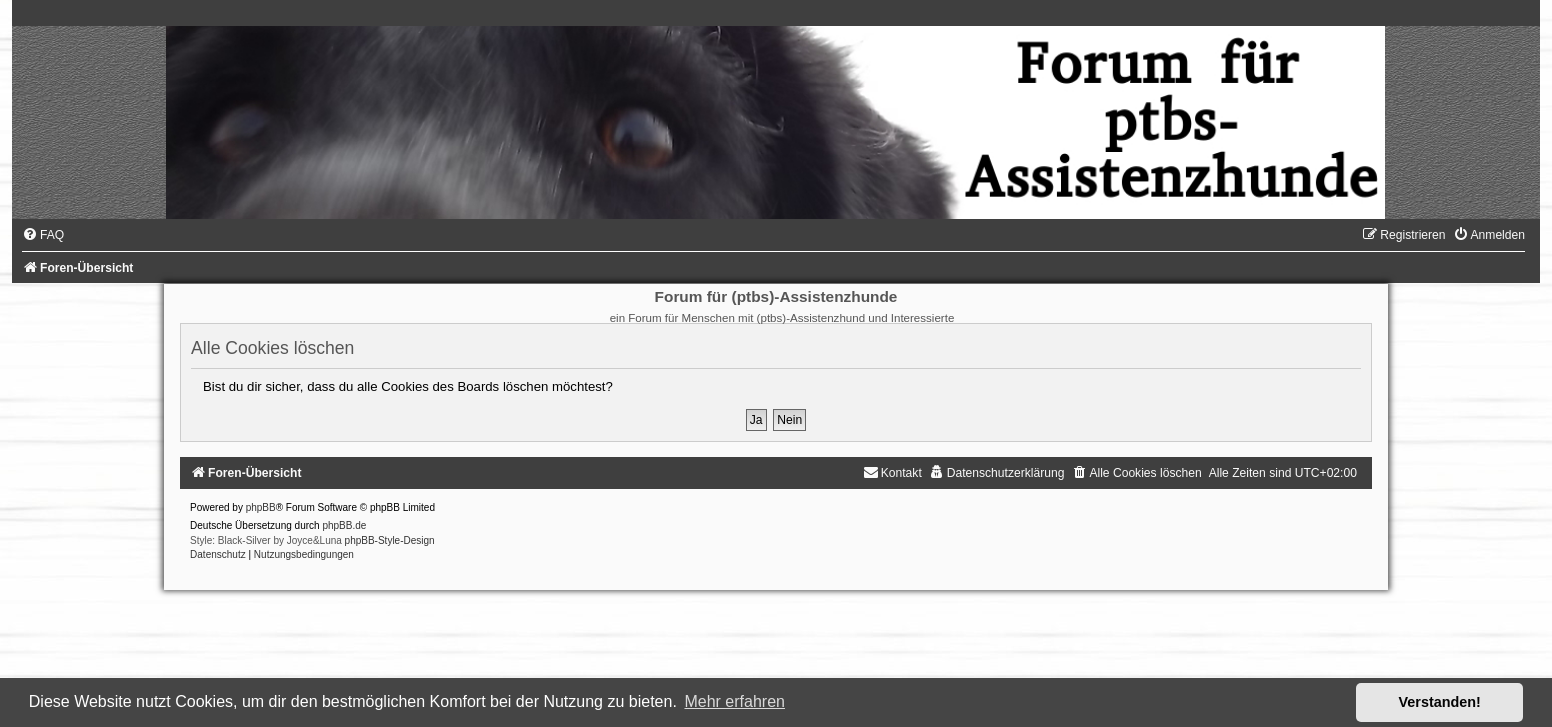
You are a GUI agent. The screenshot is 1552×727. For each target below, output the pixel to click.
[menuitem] (43, 235)
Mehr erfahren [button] (734, 701)
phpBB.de (344, 525)
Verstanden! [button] (1440, 702)
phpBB (261, 507)
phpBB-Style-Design (390, 540)
